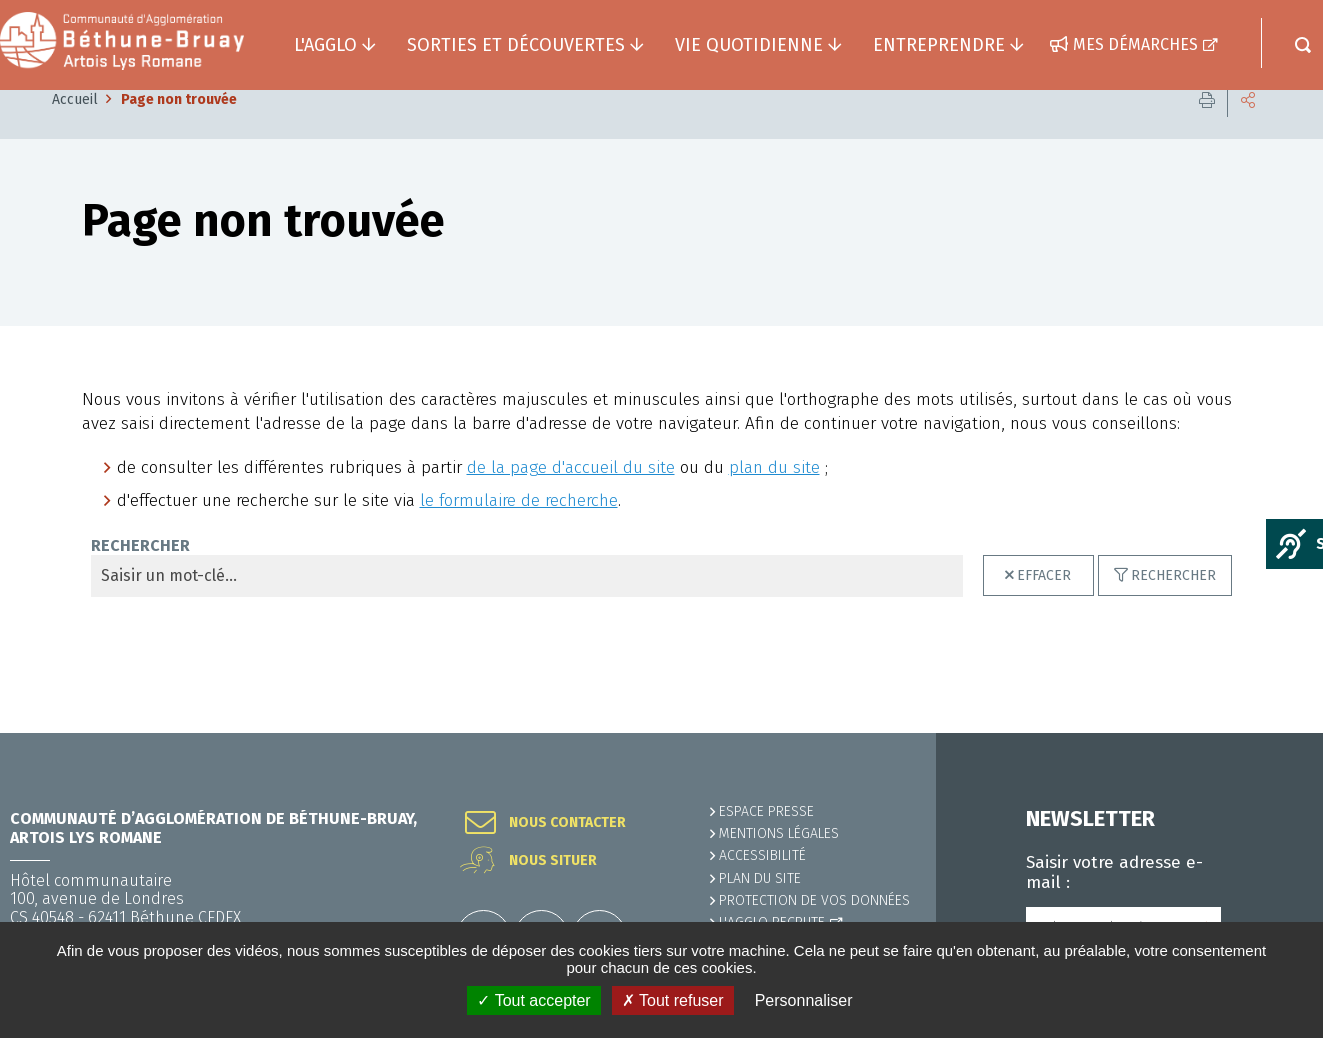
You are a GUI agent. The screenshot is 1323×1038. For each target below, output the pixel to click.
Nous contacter (567, 824)
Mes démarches (1135, 44)
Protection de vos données (814, 900)
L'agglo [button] (325, 45)
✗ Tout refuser (673, 1000)
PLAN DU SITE (760, 878)
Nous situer (553, 862)
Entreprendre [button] (939, 45)
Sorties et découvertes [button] (516, 45)
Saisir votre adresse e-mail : (1114, 873)
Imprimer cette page (1207, 129)
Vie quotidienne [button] (749, 45)
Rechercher (1173, 605)
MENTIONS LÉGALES (779, 834)
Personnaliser (804, 1000)
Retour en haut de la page (1263, 734)
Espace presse (766, 812)
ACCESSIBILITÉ (762, 856)
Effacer (1044, 605)
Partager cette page (1248, 129)
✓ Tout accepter (533, 1000)
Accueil (75, 129)
